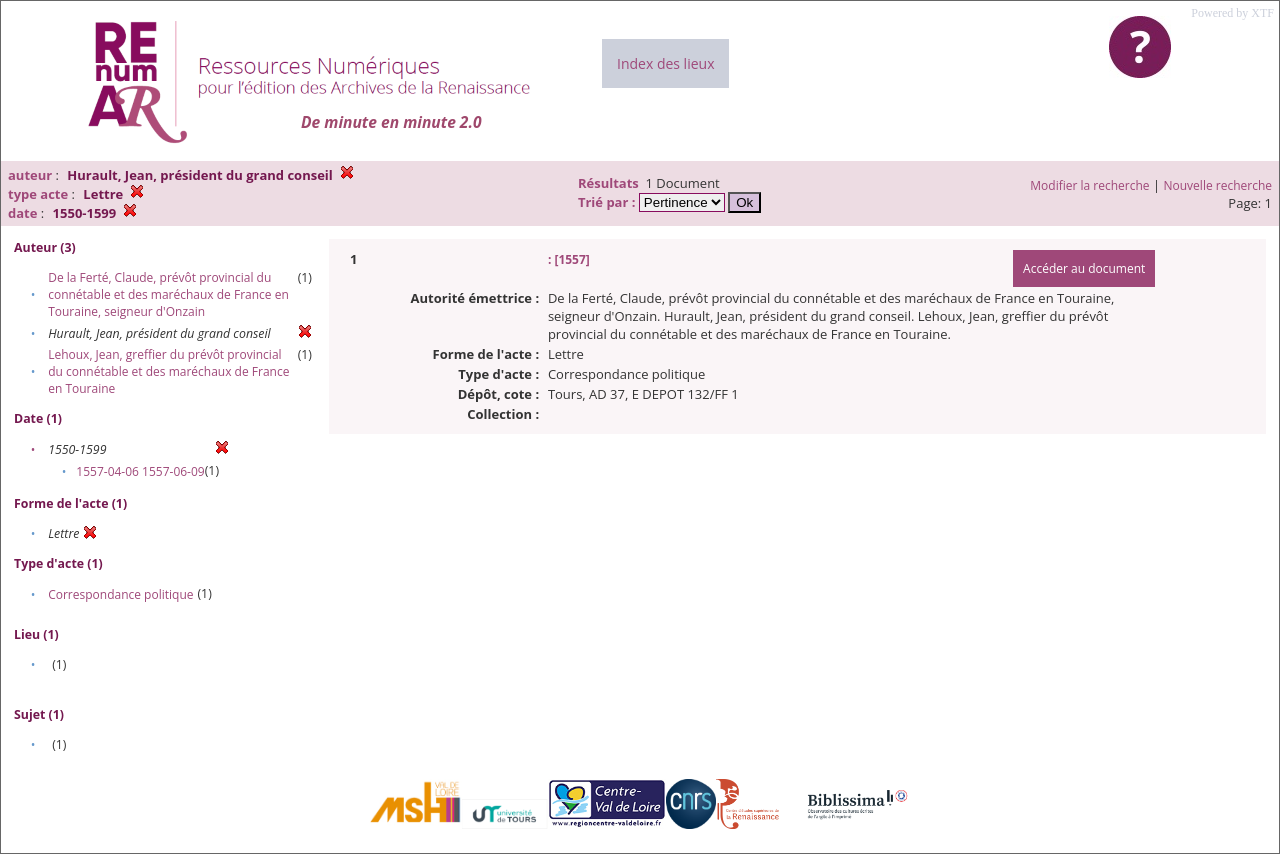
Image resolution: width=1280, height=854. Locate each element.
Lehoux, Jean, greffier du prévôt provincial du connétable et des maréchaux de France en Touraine (168, 371)
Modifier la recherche (1089, 185)
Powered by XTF (1232, 13)
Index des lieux (665, 63)
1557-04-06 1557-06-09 (140, 471)
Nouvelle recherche (1218, 185)
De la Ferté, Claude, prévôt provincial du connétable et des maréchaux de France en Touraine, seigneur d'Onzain (168, 294)
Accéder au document (1084, 268)
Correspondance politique (120, 594)
